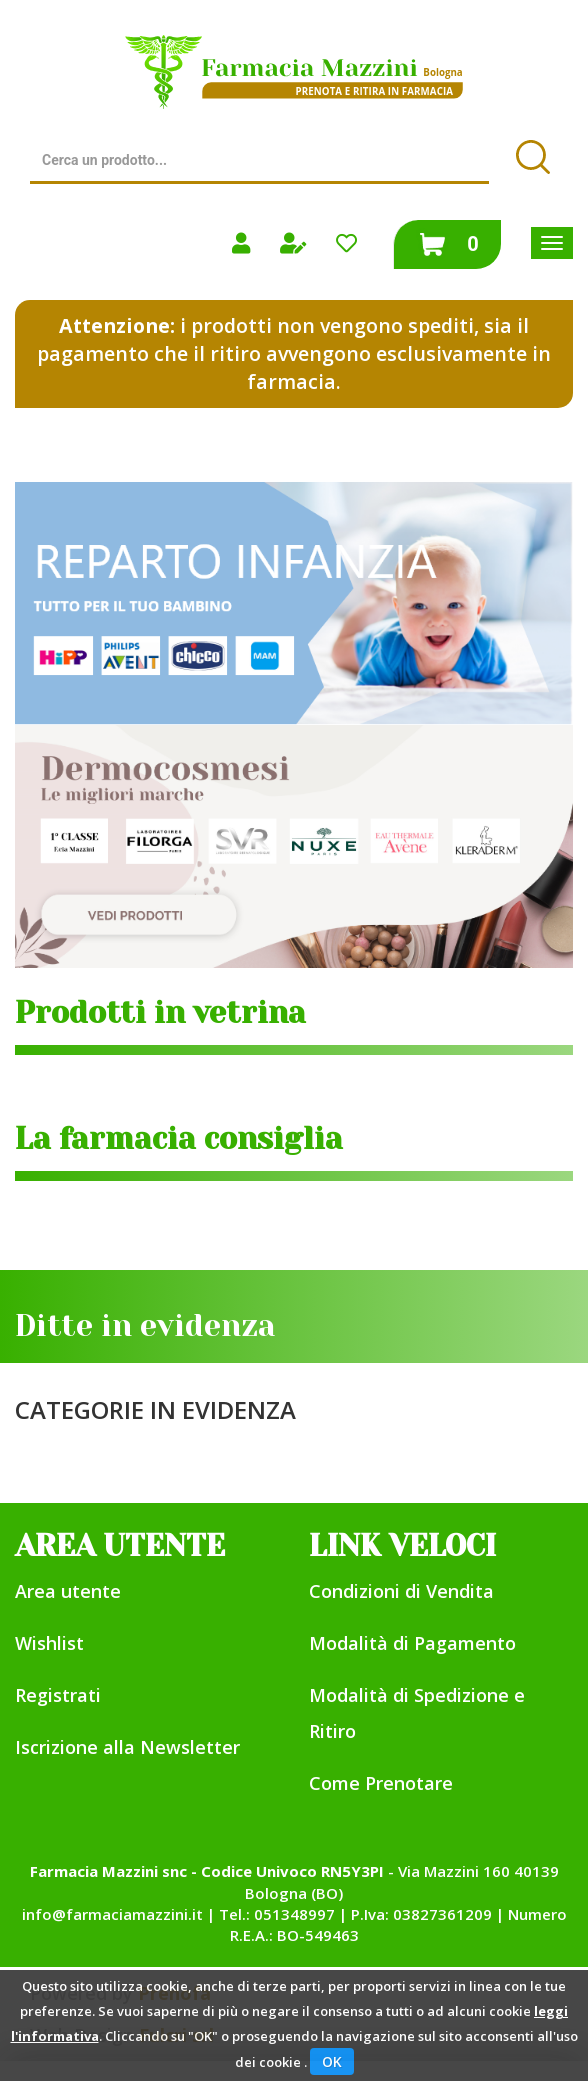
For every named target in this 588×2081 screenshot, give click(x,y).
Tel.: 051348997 (277, 1914)
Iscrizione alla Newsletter (127, 1747)
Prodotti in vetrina (160, 1013)
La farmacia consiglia (179, 1139)
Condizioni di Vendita (401, 1591)
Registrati (58, 1695)
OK (332, 2061)
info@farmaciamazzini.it (112, 1914)
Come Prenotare (381, 1783)
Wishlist (49, 1643)
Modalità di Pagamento (412, 1643)
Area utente (68, 1591)
